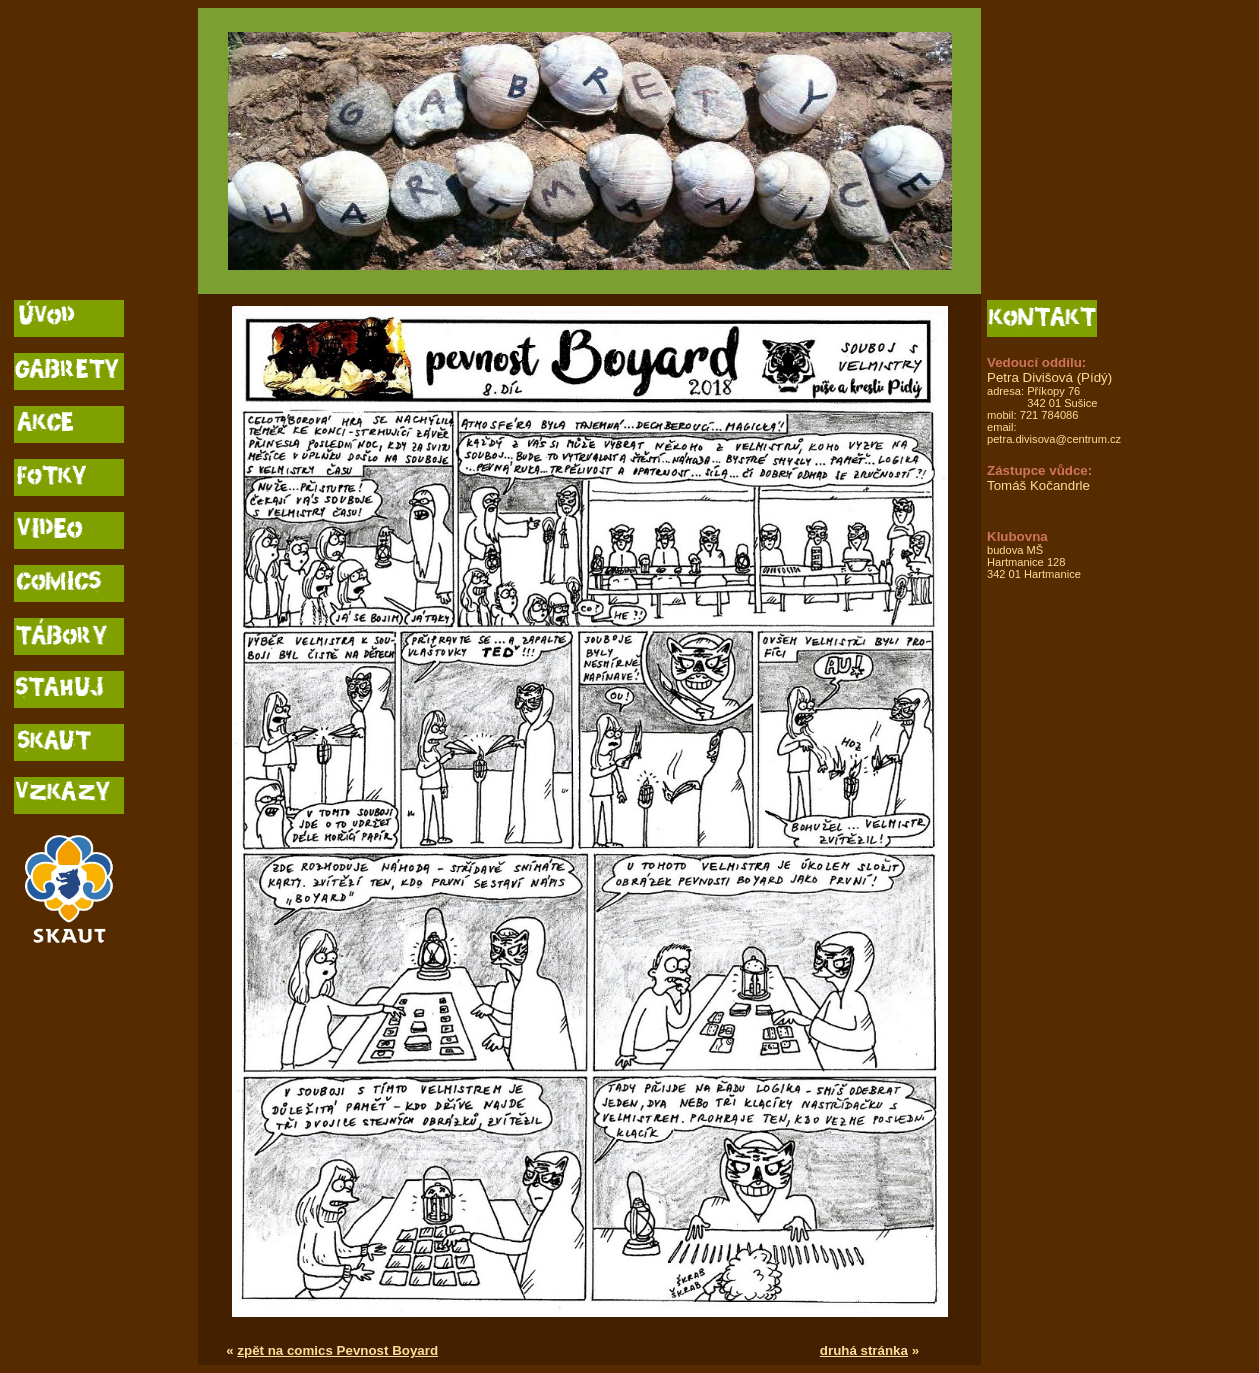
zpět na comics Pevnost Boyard (337, 1350)
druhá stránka (864, 1350)
